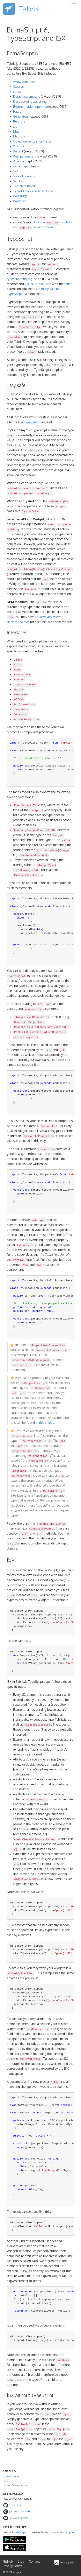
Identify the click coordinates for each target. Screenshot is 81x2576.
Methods (19, 136)
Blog (21, 2561)
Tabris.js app (19, 2532)
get (26, 166)
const (17, 92)
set (15, 166)
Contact (34, 2561)
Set (15, 171)
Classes (18, 86)
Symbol (18, 181)
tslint (68, 284)
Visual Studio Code (38, 284)
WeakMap (20, 196)
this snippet (47, 1422)
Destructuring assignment (31, 101)
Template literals (25, 186)
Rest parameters (24, 156)
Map (16, 131)
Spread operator (24, 176)
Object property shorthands (32, 141)
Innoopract (17, 2572)
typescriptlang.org (19, 279)
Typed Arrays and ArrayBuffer (33, 191)
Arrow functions (24, 82)
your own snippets (65, 2532)
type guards (32, 422)
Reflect (18, 151)
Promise (19, 146)
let (15, 126)
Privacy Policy (12, 2566)
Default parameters (26, 96)
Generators (21, 116)
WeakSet (19, 201)
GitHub (8, 2561)
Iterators (19, 121)
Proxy (17, 161)
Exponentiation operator (30, 106)
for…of (18, 111)
